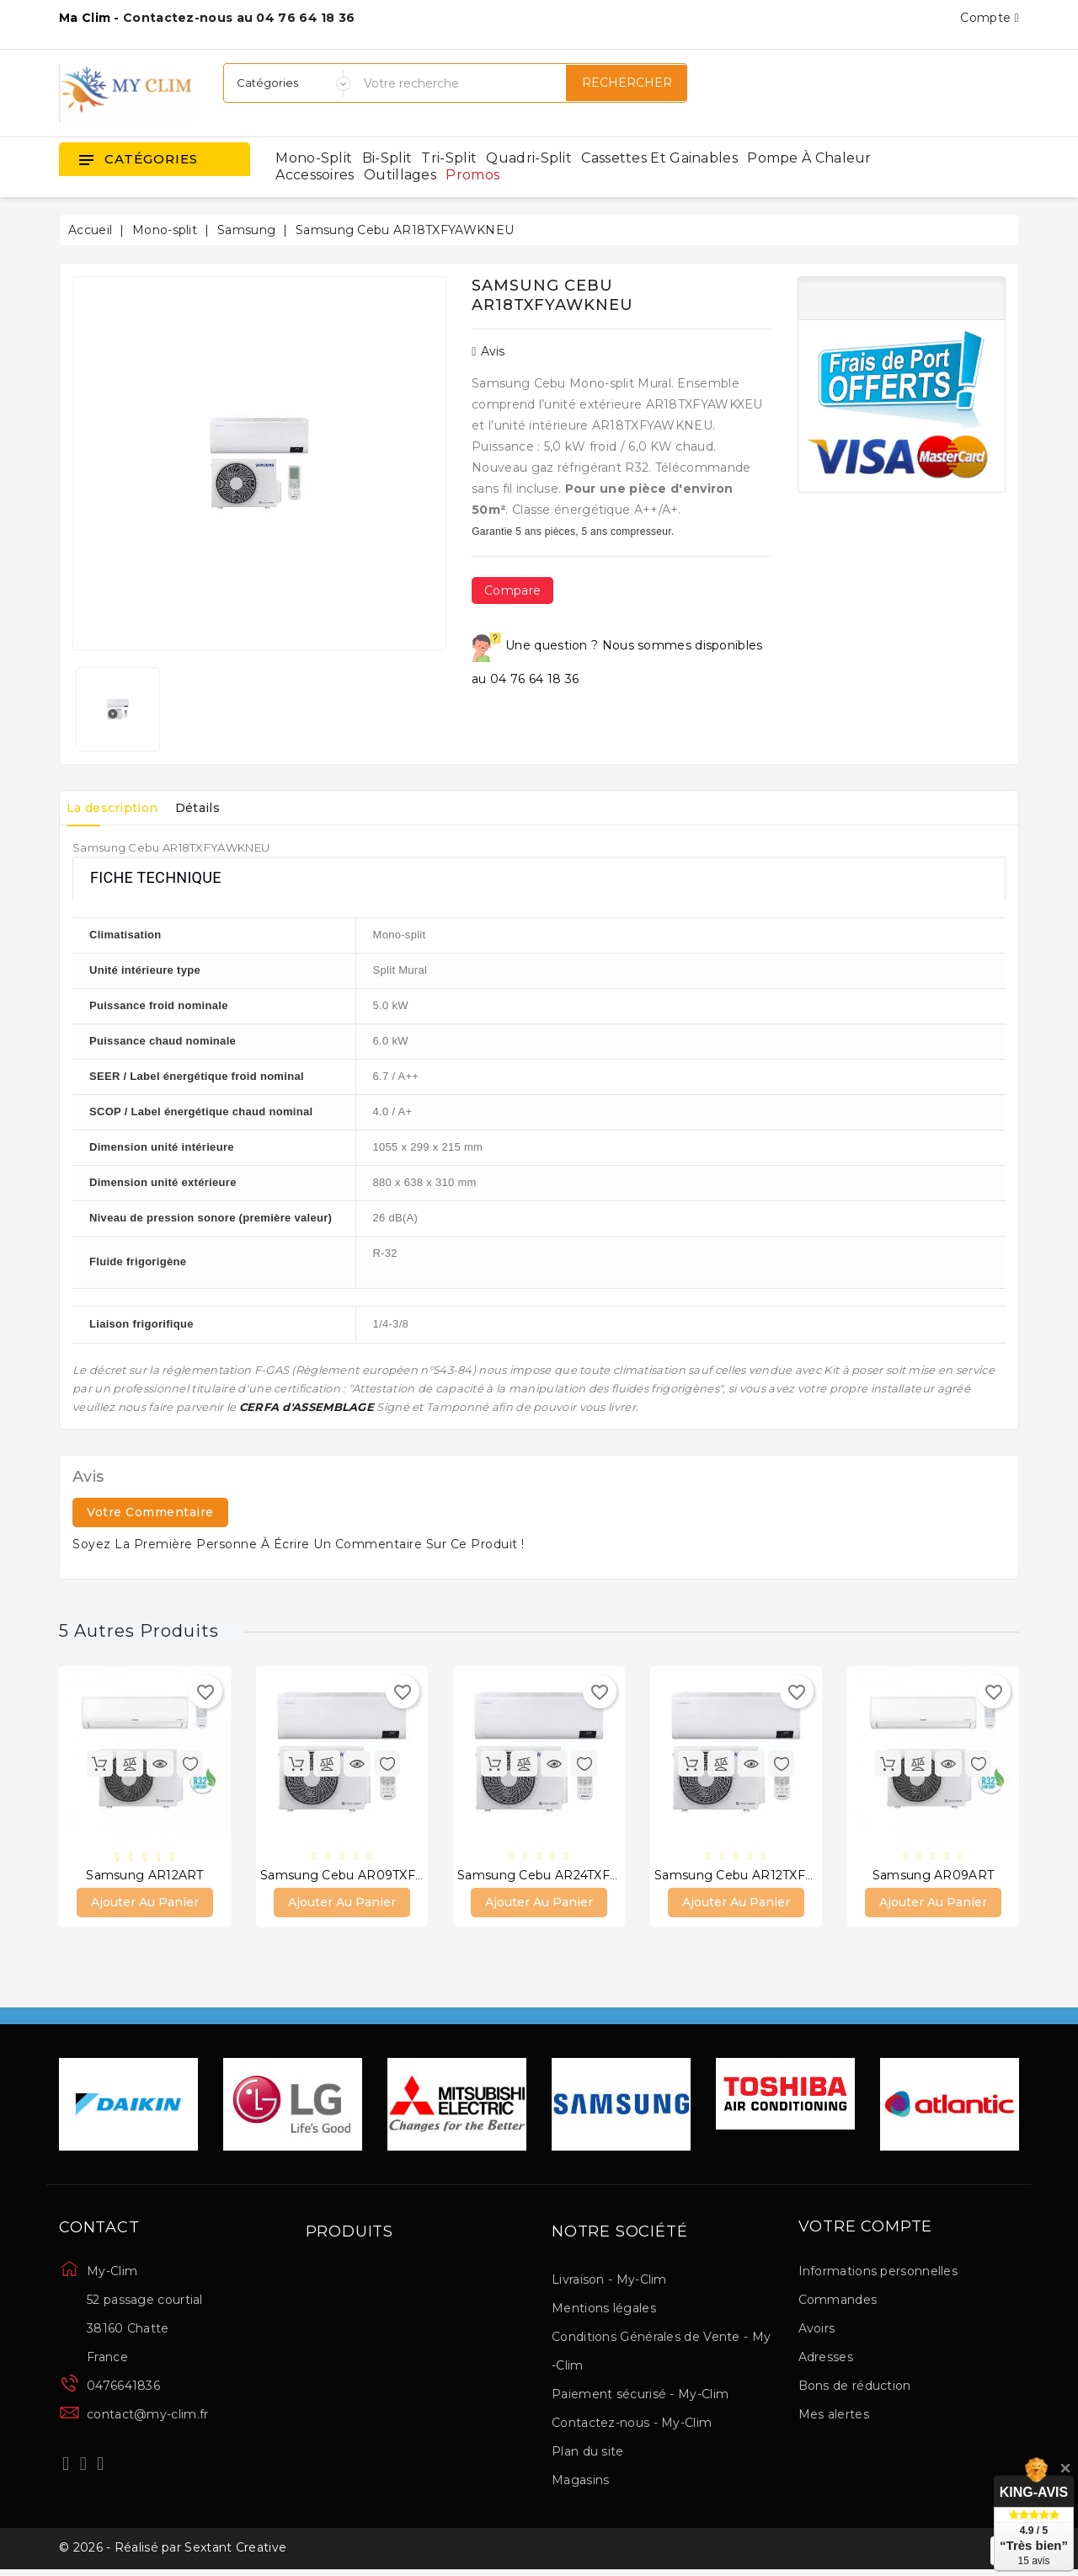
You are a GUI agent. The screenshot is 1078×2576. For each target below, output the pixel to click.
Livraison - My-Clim (609, 2282)
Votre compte (865, 2229)
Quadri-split (529, 158)
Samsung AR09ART (934, 1876)
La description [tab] (117, 807)
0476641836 (123, 2388)
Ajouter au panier (145, 1904)
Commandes (838, 2302)
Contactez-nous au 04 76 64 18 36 (239, 17)
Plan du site (588, 2453)
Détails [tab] (215, 807)
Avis (488, 351)
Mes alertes (833, 2416)
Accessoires (314, 175)
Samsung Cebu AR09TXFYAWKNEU (370, 1876)
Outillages (400, 175)
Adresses (825, 2359)
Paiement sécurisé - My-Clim (640, 2396)
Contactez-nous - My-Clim (632, 2425)
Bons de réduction (854, 2388)
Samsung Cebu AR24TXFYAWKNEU (566, 1876)
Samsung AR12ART (145, 1876)
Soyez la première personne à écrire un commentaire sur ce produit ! (298, 1544)
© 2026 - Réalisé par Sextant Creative (172, 2553)
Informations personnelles (878, 2273)
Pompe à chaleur (809, 158)
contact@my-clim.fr (147, 2416)
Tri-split (449, 158)
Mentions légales (604, 2310)
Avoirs (816, 2330)
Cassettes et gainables (659, 158)
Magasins (580, 2482)
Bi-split (387, 158)
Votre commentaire (150, 1512)
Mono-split (313, 158)
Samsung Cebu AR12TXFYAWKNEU (762, 1876)
